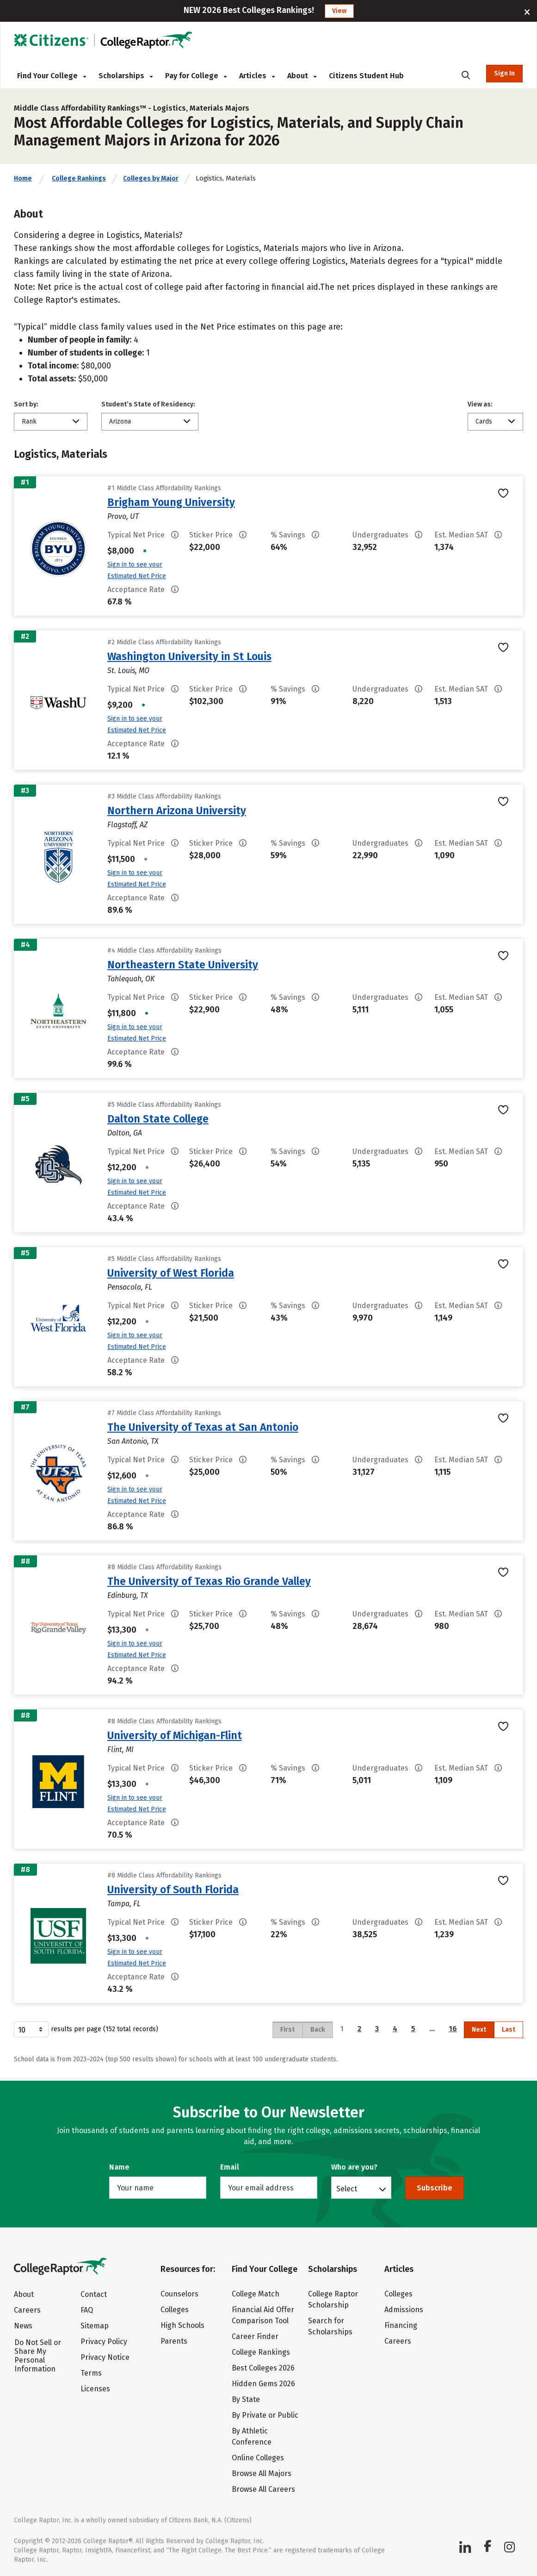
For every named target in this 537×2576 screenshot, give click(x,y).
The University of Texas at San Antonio (202, 1427)
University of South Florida (173, 1889)
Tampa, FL (124, 1903)
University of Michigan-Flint (174, 1735)
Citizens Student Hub (366, 75)
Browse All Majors (261, 2473)
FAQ (86, 2310)
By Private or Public (265, 2415)
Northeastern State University (182, 964)
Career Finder (255, 2336)
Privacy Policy (103, 2341)
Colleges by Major (151, 178)
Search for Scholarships (330, 2326)
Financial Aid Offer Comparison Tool (263, 2315)
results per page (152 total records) (86, 2029)
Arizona (120, 421)
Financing (400, 2325)
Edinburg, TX (127, 1595)
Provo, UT (123, 516)
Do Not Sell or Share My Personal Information (37, 2355)
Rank (29, 421)
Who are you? (354, 2167)
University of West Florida (170, 1272)
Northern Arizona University (176, 810)
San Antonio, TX (133, 1441)
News (23, 2325)
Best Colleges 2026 (263, 2368)
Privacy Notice (105, 2357)
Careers (27, 2310)
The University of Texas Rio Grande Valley (209, 1581)
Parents (173, 2341)
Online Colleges (258, 2457)
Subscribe (434, 2187)
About (301, 75)
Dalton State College (158, 1118)
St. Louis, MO (128, 670)
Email (229, 2167)
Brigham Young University (171, 502)
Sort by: (26, 404)
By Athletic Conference (252, 2436)
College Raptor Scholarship (333, 2299)
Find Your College (51, 75)
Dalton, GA (124, 1133)
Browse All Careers (263, 2489)
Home (23, 178)
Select (346, 2188)
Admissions (403, 2309)
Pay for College (196, 75)
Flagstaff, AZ (127, 824)
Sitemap (94, 2325)
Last (508, 2029)
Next (479, 2029)
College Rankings (79, 178)
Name (119, 2167)
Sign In (504, 73)
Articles (257, 75)
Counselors (179, 2293)
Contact (93, 2294)
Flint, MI (120, 1749)
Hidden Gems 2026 (263, 2383)
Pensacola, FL (129, 1287)
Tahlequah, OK (130, 978)
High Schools (182, 2325)
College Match (255, 2293)
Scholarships (126, 75)
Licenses (95, 2388)
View (339, 11)
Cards (483, 421)
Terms (91, 2373)
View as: (480, 404)
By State (246, 2399)
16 (453, 2028)
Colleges (174, 2309)
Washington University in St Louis (189, 656)
